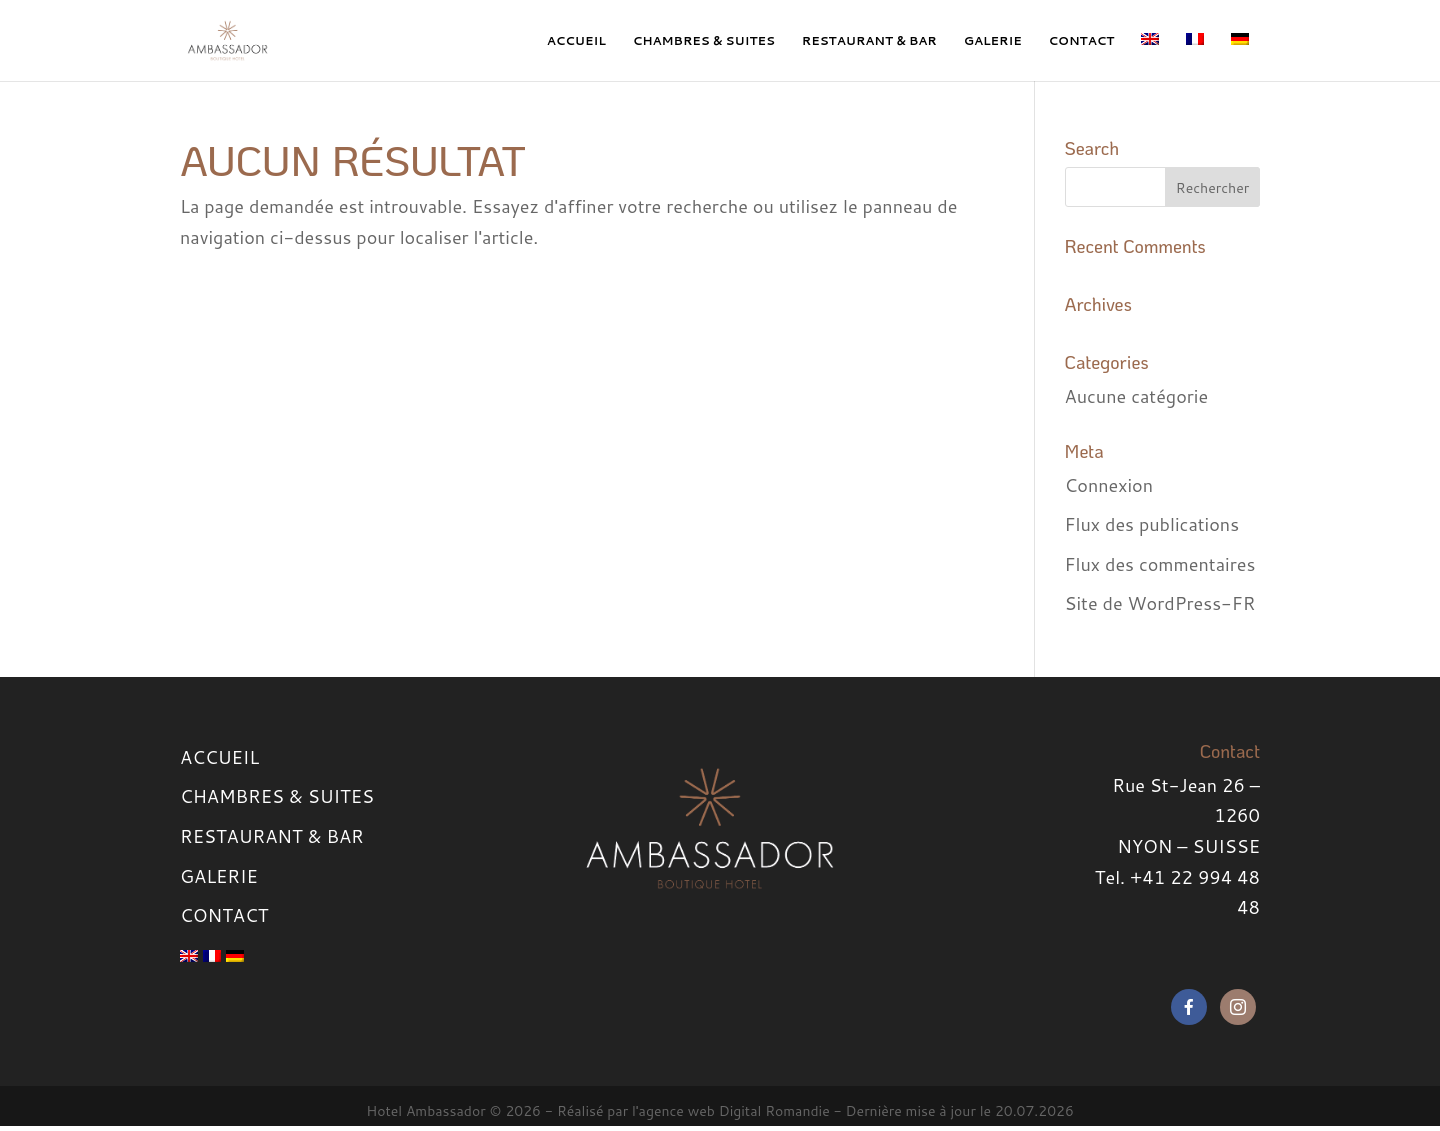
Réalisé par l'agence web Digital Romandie (693, 1111)
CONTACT (1082, 40)
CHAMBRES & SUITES (704, 40)
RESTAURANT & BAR (869, 40)
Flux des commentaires (1160, 564)
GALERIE (993, 40)
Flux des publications (1152, 524)
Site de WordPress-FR (1160, 603)
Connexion (1109, 485)
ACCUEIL (576, 40)
